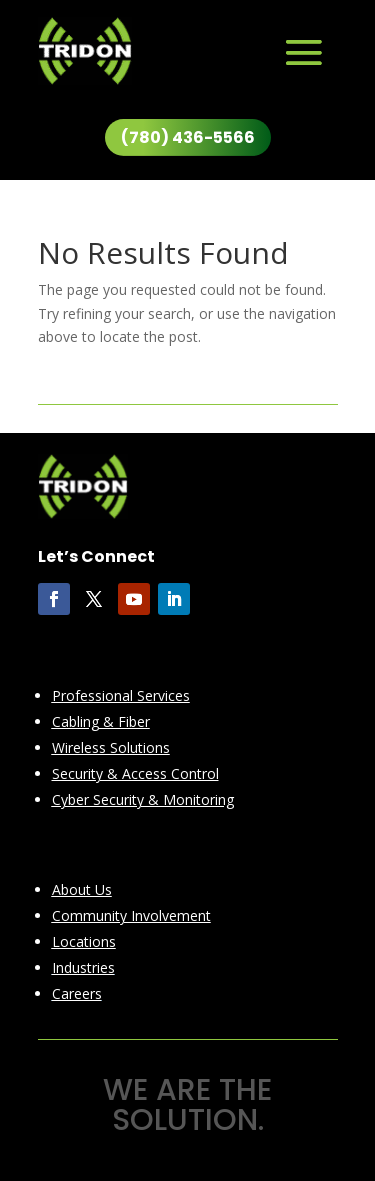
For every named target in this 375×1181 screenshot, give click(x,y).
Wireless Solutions (111, 747)
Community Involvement (131, 915)
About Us (82, 889)
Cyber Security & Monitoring (143, 799)
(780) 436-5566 (188, 137)
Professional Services (121, 695)
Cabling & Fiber (101, 721)
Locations (84, 941)
